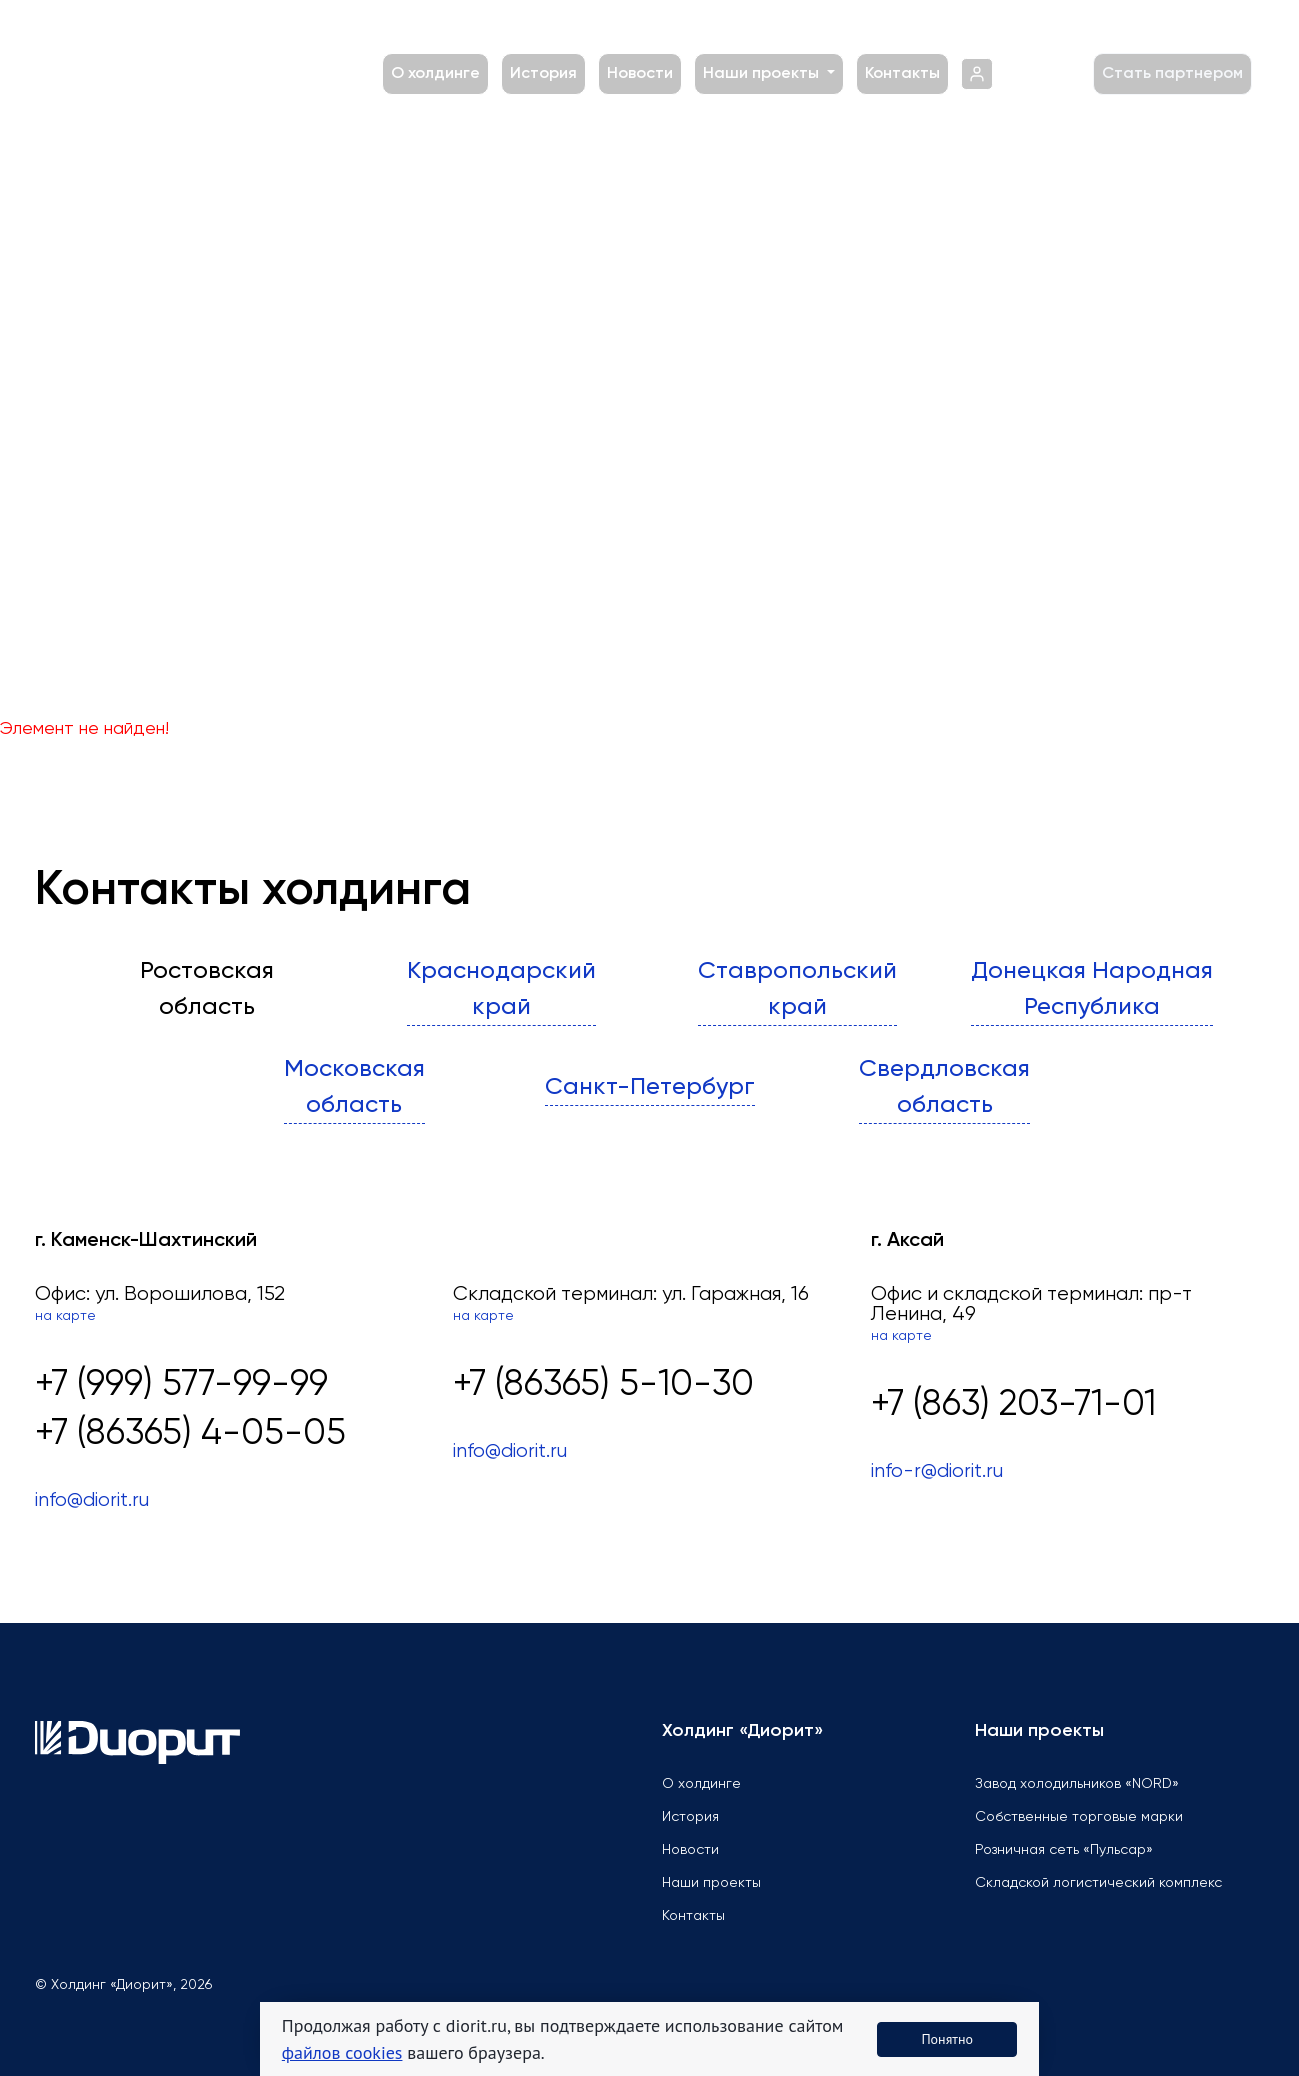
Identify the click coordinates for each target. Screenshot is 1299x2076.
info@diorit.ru (92, 1500)
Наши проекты (763, 74)
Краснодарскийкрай (501, 989)
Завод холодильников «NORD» (1077, 1784)
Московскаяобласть (354, 1087)
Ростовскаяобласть (207, 989)
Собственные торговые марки (1079, 1817)
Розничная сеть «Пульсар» (1064, 1850)
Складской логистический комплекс (1098, 1883)
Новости (640, 74)
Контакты (902, 74)
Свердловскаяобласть (944, 1087)
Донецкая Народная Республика (1092, 989)
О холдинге (435, 74)
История (543, 74)
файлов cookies (342, 2052)
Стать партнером (1172, 74)
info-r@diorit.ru (937, 1471)
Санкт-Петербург (650, 1087)
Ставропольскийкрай (797, 989)
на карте (65, 1316)
